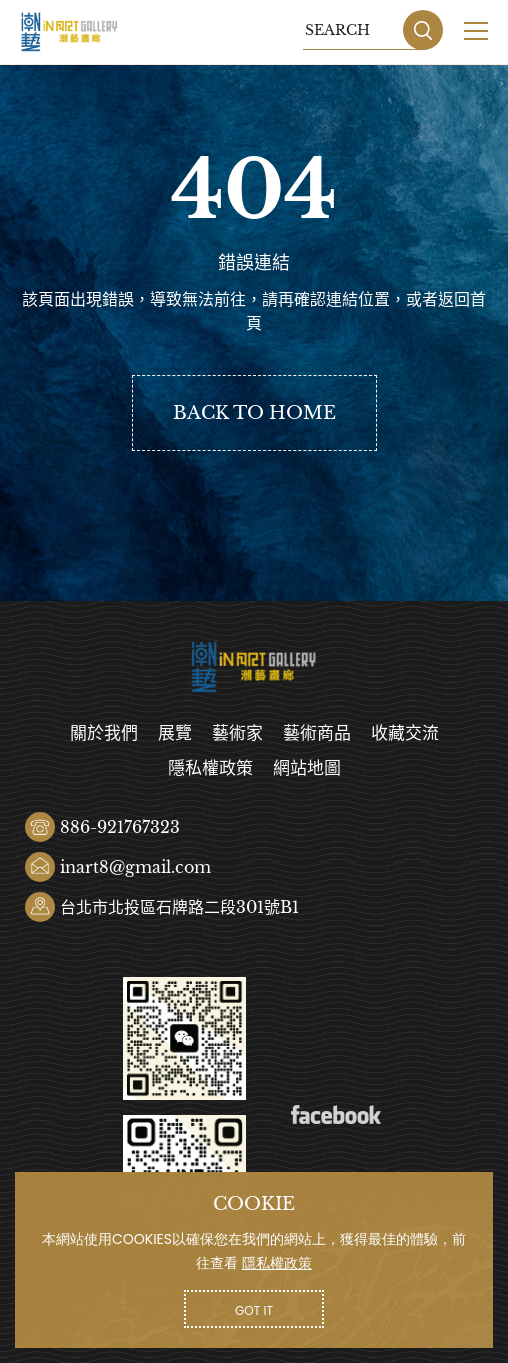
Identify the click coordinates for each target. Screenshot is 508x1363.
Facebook (336, 1115)
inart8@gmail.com (135, 867)
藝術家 (237, 733)
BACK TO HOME (254, 413)
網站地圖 (307, 768)
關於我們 (104, 733)
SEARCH (423, 30)
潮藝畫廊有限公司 (69, 32)
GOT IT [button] (254, 1310)
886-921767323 (120, 827)
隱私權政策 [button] (277, 1263)
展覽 (175, 733)
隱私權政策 (210, 768)
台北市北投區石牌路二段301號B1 (179, 907)
